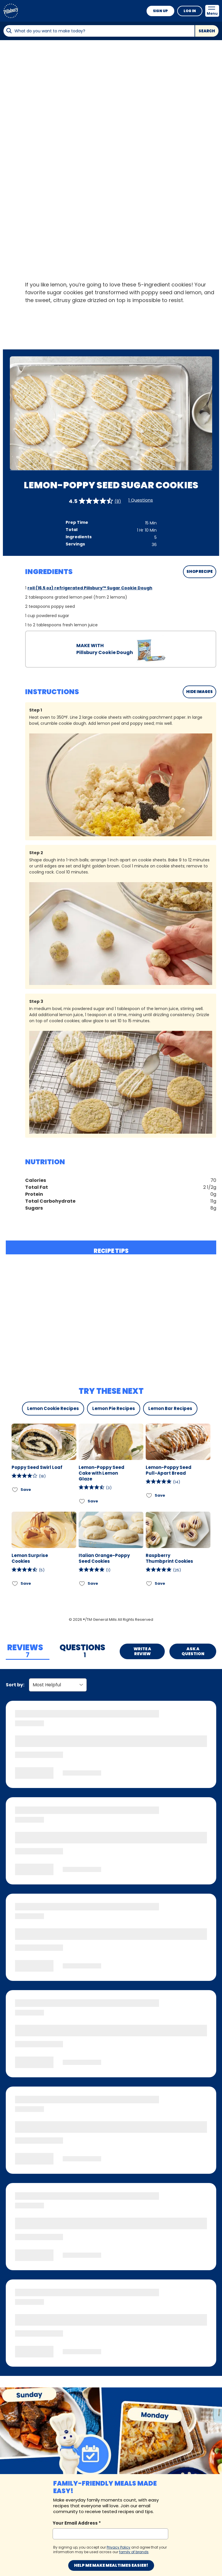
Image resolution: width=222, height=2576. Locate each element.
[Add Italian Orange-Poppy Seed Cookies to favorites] (82, 1583)
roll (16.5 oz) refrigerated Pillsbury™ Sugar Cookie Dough (89, 588)
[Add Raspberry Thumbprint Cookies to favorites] (149, 1583)
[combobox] (99, 31)
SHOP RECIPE (199, 571)
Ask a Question (193, 1651)
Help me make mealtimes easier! (111, 2565)
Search (207, 31)
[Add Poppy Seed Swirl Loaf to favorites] (15, 1489)
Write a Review (142, 1651)
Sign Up (160, 10)
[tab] (27, 1651)
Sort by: (15, 1684)
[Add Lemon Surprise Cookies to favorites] (15, 1583)
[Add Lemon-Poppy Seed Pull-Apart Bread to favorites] (149, 1495)
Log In (190, 10)
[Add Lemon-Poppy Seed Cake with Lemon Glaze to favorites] (82, 1501)
